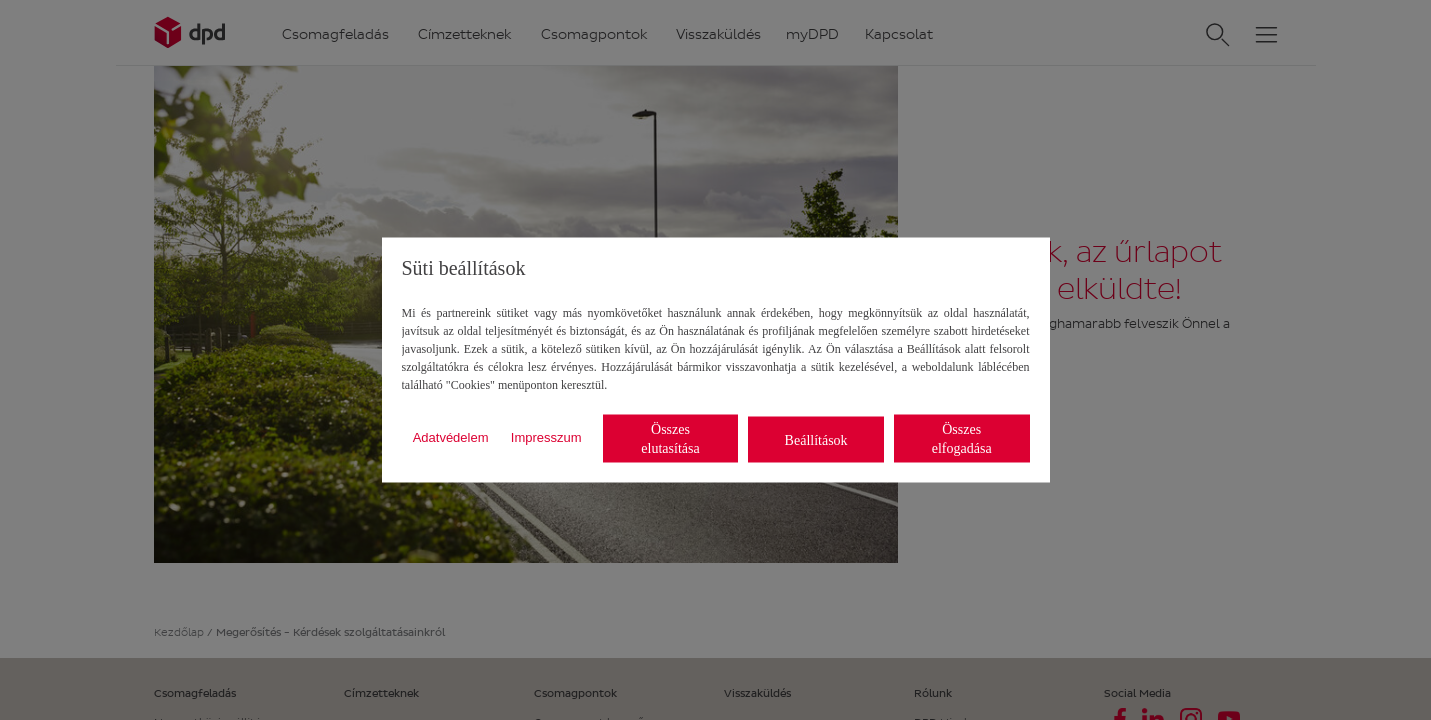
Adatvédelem (451, 436)
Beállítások (816, 439)
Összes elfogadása (962, 439)
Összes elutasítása (670, 439)
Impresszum (546, 436)
